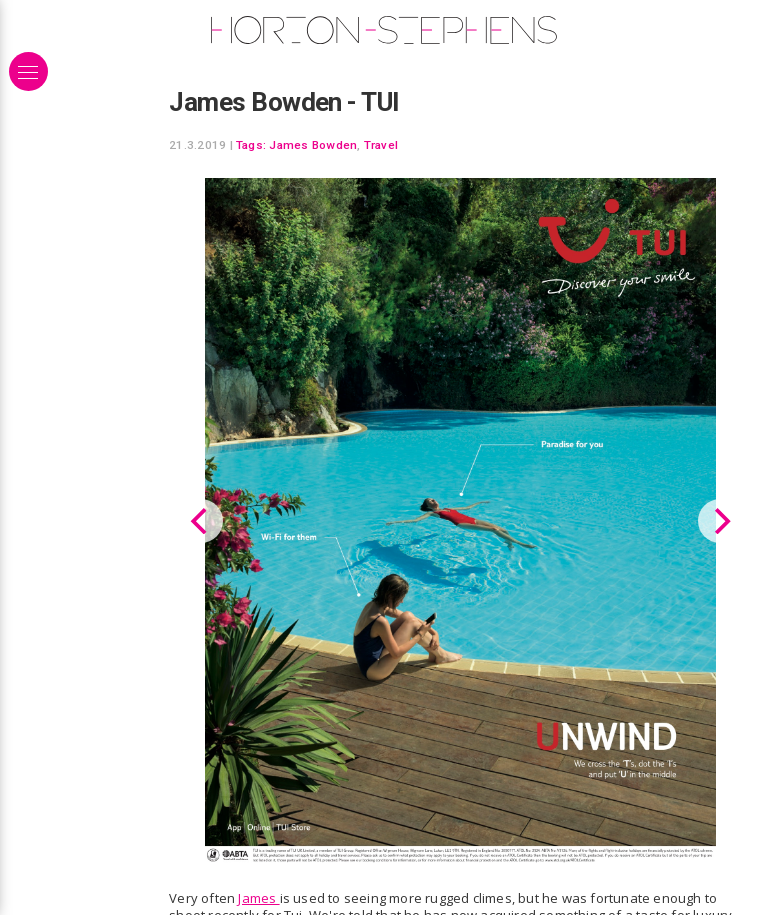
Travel (381, 145)
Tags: (251, 145)
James (258, 896)
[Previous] (201, 520)
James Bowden (313, 145)
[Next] (720, 520)
